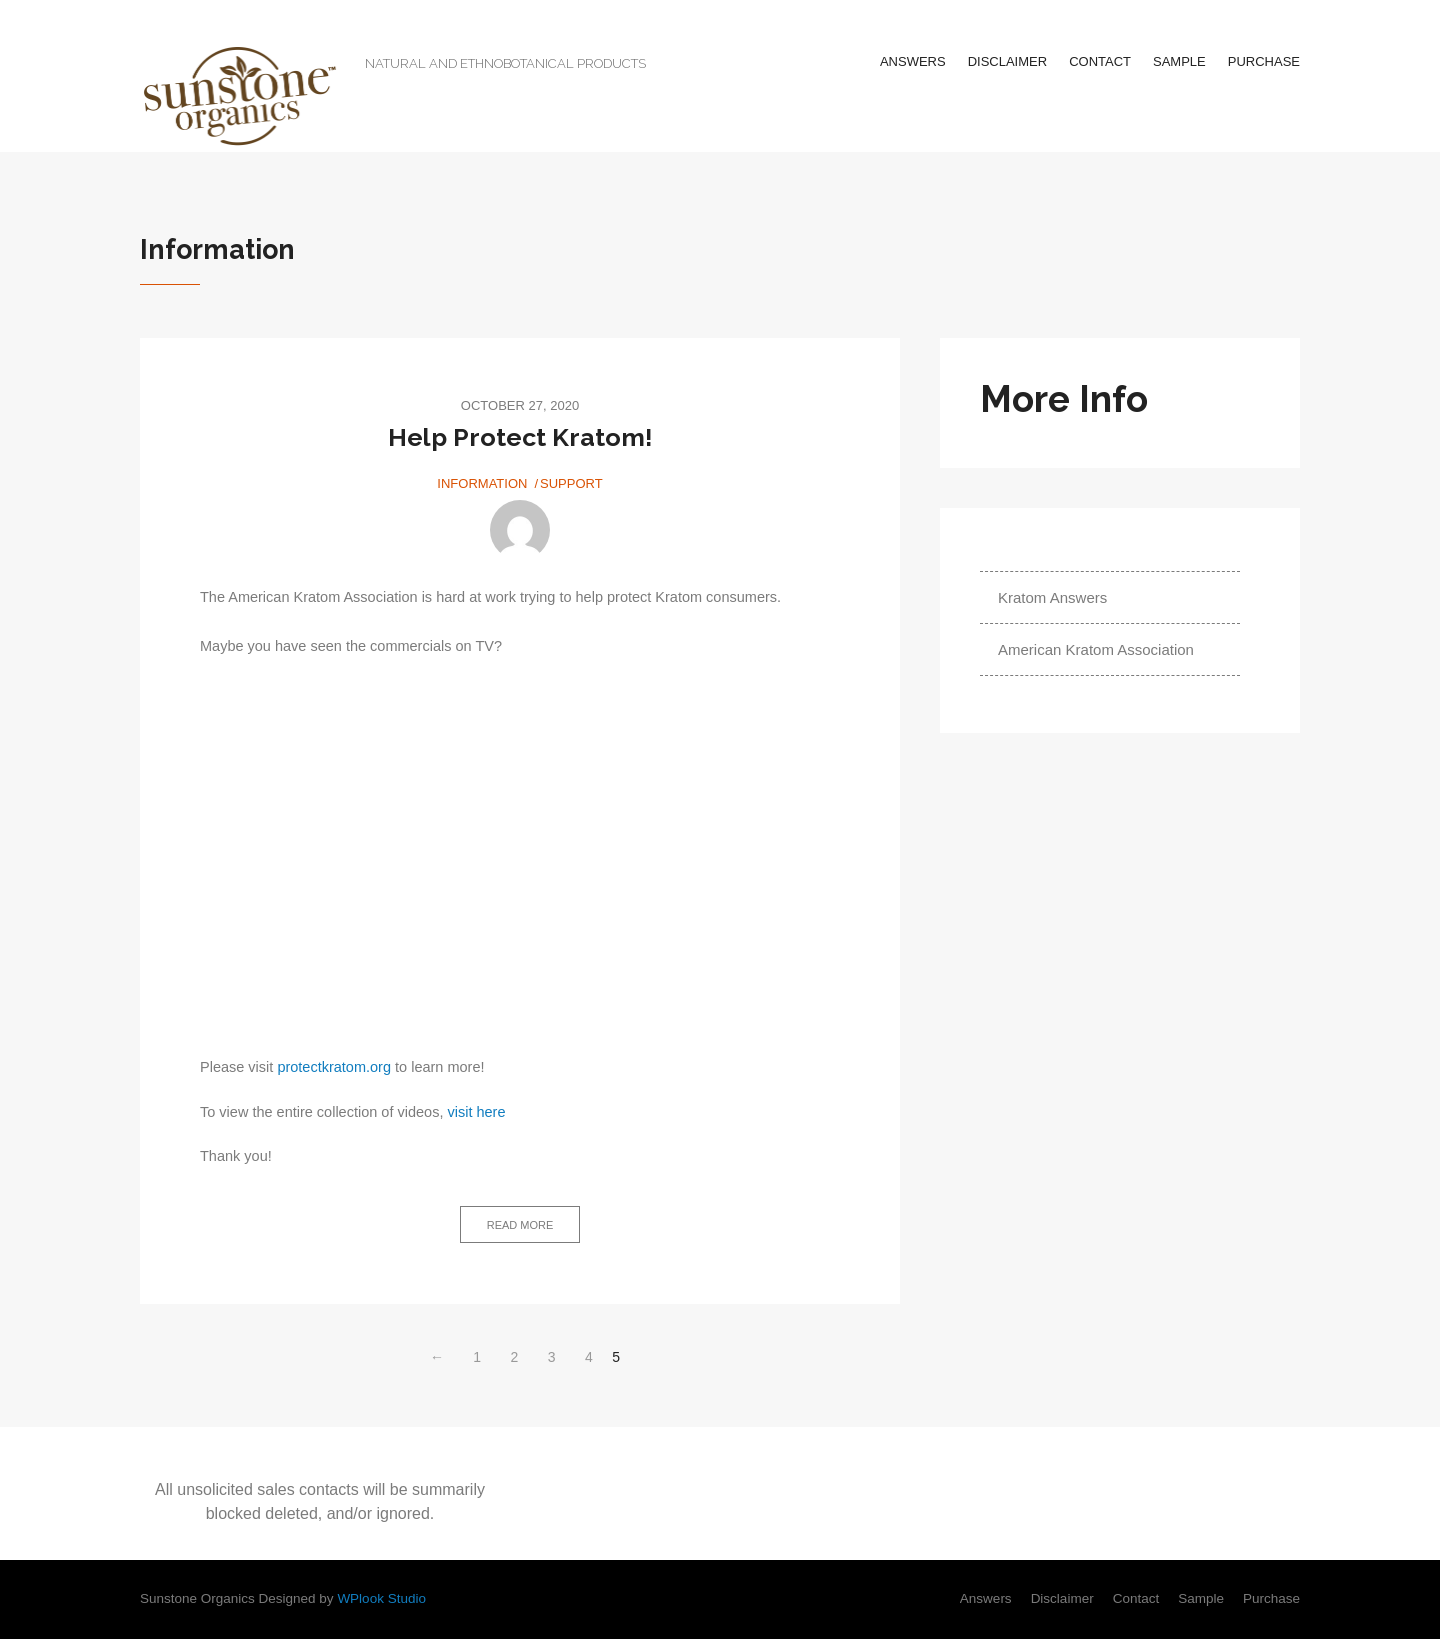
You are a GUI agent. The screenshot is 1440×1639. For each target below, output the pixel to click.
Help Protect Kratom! (520, 437)
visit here (476, 1112)
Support (571, 483)
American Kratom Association (1096, 649)
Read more (520, 1225)
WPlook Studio (381, 1598)
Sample (1179, 61)
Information (482, 483)
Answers (913, 61)
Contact (1100, 61)
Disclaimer (1007, 61)
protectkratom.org (334, 1067)
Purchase (1264, 61)
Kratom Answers (1052, 597)
